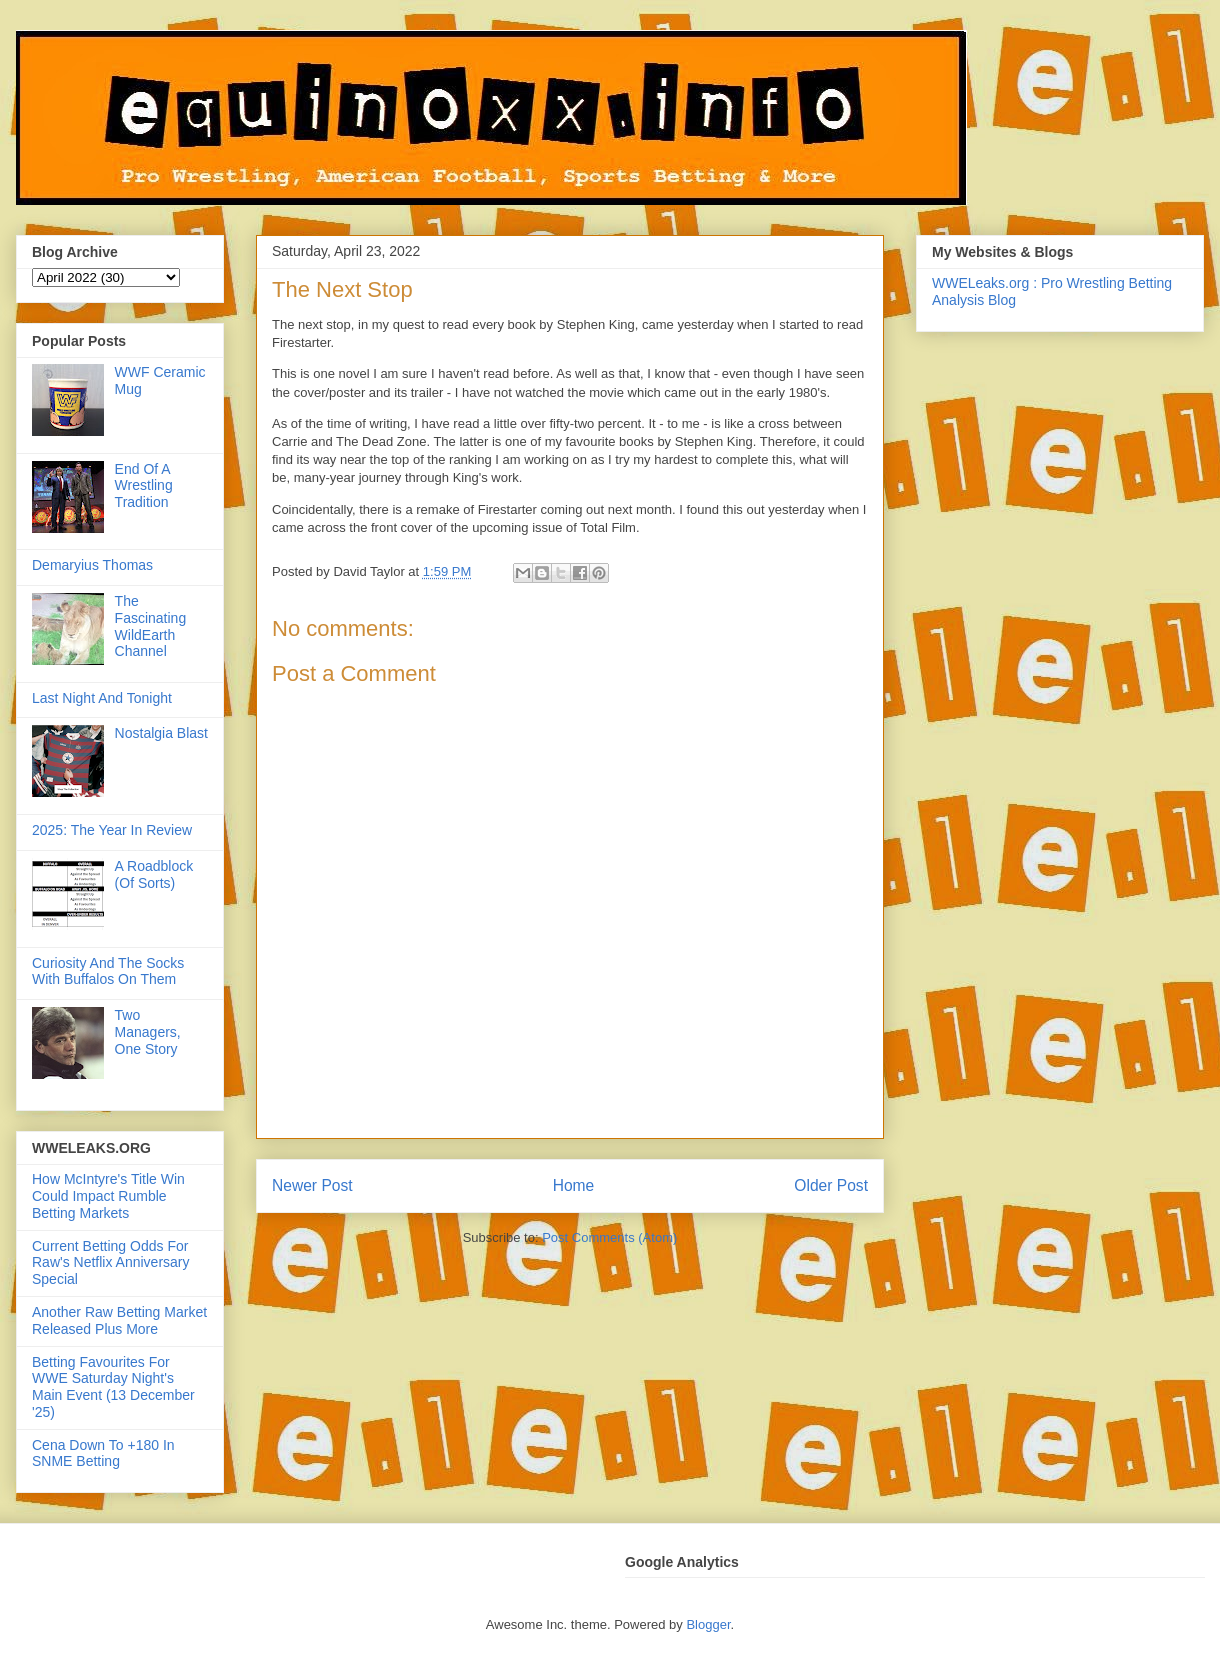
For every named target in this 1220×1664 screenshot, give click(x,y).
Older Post (831, 1185)
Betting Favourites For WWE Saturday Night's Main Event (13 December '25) (113, 1387)
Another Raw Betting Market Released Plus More (119, 1320)
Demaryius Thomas (92, 565)
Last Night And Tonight (102, 698)
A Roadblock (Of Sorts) (154, 874)
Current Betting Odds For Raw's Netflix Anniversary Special (111, 1263)
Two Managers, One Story (148, 1032)
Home (574, 1185)
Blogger (708, 1624)
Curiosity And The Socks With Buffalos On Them (108, 971)
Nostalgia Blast (161, 733)
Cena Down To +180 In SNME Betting (103, 1453)
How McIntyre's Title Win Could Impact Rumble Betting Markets (108, 1196)
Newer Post (312, 1185)
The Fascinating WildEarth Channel (151, 626)
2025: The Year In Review (112, 830)
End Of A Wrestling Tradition (144, 486)
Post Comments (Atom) (609, 1237)
